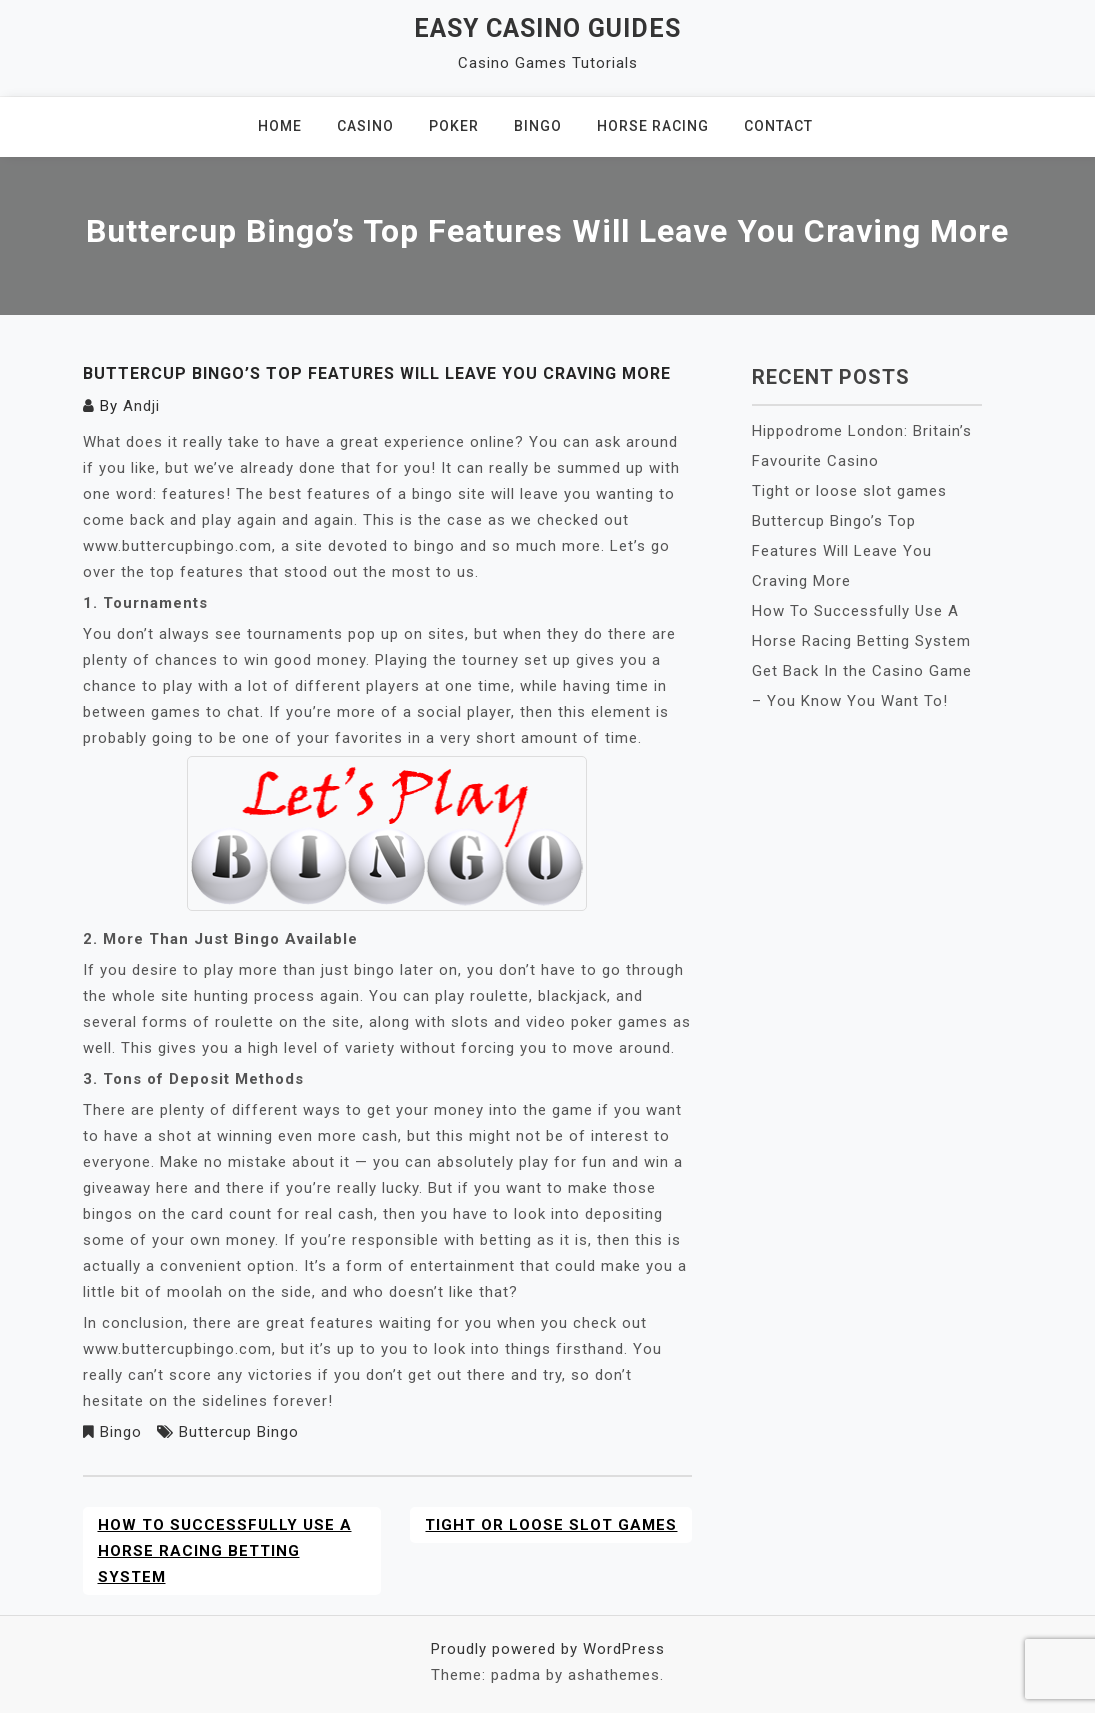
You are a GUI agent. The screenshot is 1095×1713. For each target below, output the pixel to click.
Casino (365, 126)
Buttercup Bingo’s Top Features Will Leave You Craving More (842, 551)
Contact (778, 126)
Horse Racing (653, 126)
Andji (141, 406)
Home (280, 126)
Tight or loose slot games (551, 1525)
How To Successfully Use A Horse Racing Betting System (225, 1551)
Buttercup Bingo (239, 1432)
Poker (454, 126)
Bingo (538, 126)
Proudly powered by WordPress (548, 1649)
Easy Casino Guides (547, 28)
